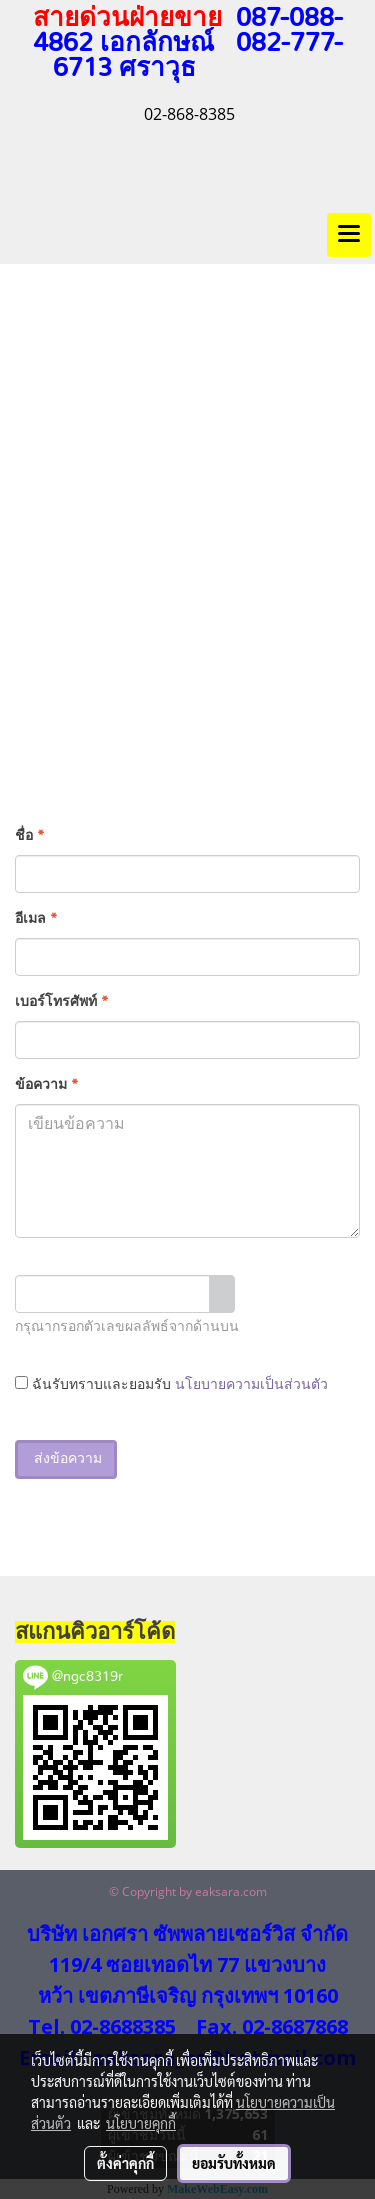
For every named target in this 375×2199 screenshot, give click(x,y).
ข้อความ (46, 1085)
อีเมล (36, 919)
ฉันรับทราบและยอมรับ (171, 1384)
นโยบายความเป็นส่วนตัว (251, 1385)
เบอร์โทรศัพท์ (61, 1002)
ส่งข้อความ (66, 1459)
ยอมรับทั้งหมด (234, 2163)
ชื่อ (29, 836)
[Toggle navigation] (349, 235)
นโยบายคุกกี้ (141, 2123)
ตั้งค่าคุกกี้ (125, 2163)
